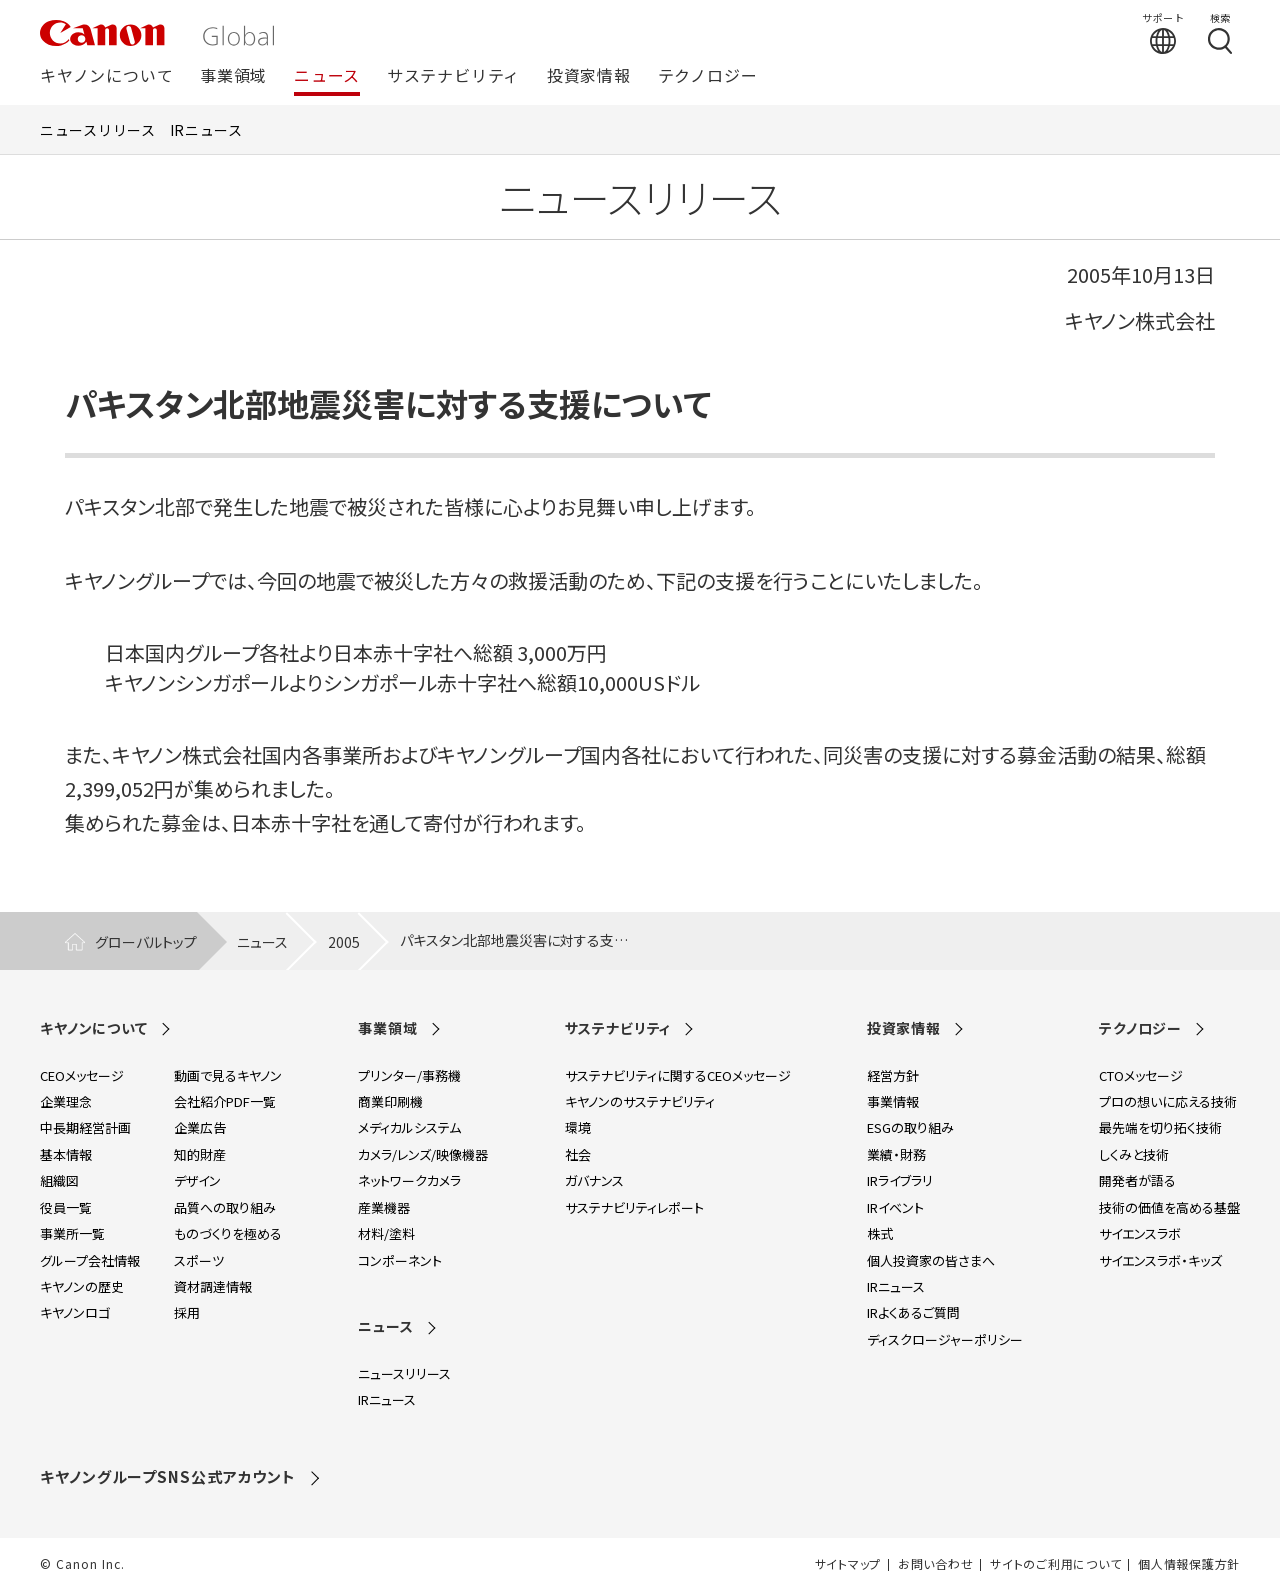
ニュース (327, 76)
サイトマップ (848, 1564)
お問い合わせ (935, 1564)
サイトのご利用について (1055, 1564)
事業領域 (233, 76)
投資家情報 (589, 76)
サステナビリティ (453, 76)
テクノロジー (708, 76)
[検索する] (1220, 33)
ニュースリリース (98, 130)
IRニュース (206, 130)
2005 (344, 942)
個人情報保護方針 (1189, 1564)
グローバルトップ (146, 942)
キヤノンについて (106, 76)
